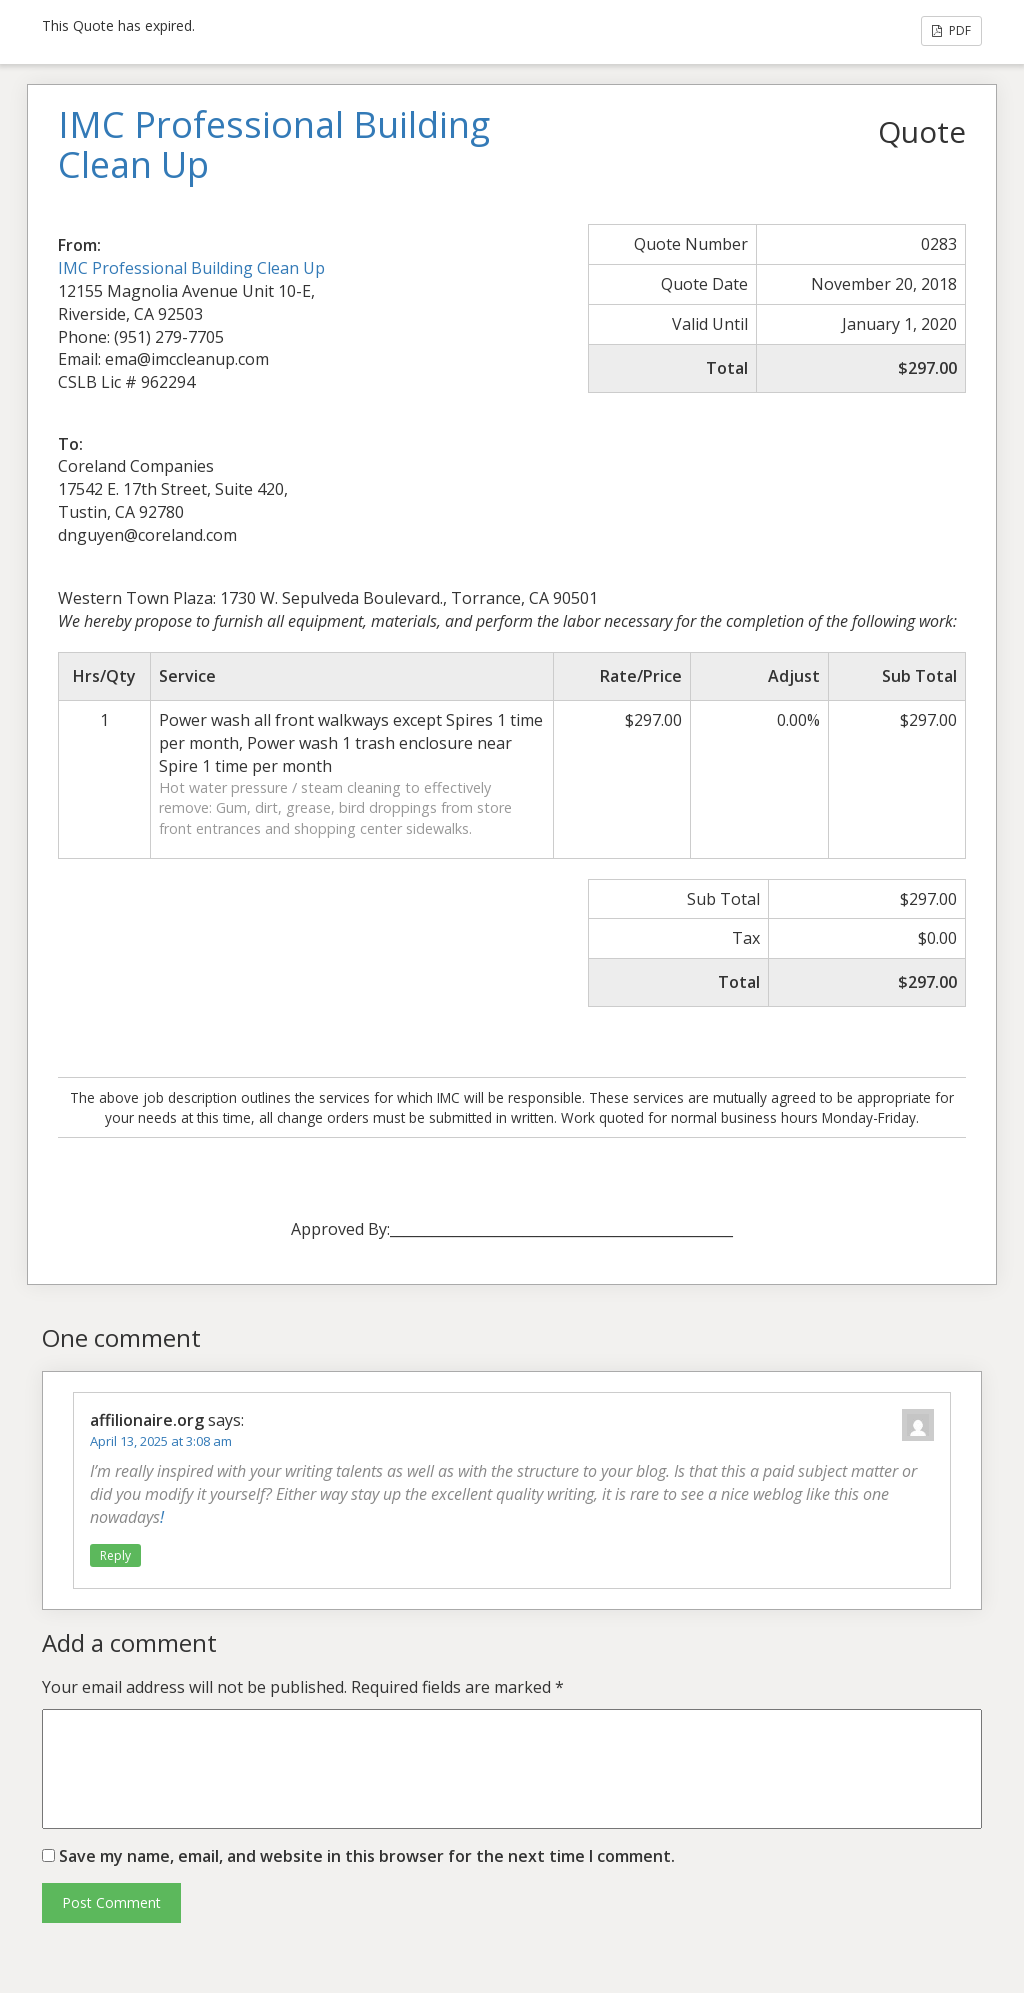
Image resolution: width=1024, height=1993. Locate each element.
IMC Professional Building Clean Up (191, 268)
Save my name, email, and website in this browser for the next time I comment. (367, 1856)
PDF (951, 30)
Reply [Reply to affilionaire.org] (115, 1555)
